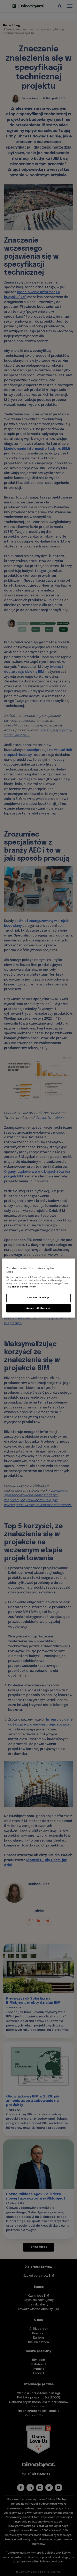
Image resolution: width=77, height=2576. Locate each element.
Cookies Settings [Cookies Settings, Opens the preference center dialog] (38, 1298)
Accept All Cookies (38, 1308)
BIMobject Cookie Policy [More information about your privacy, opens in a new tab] (21, 1287)
